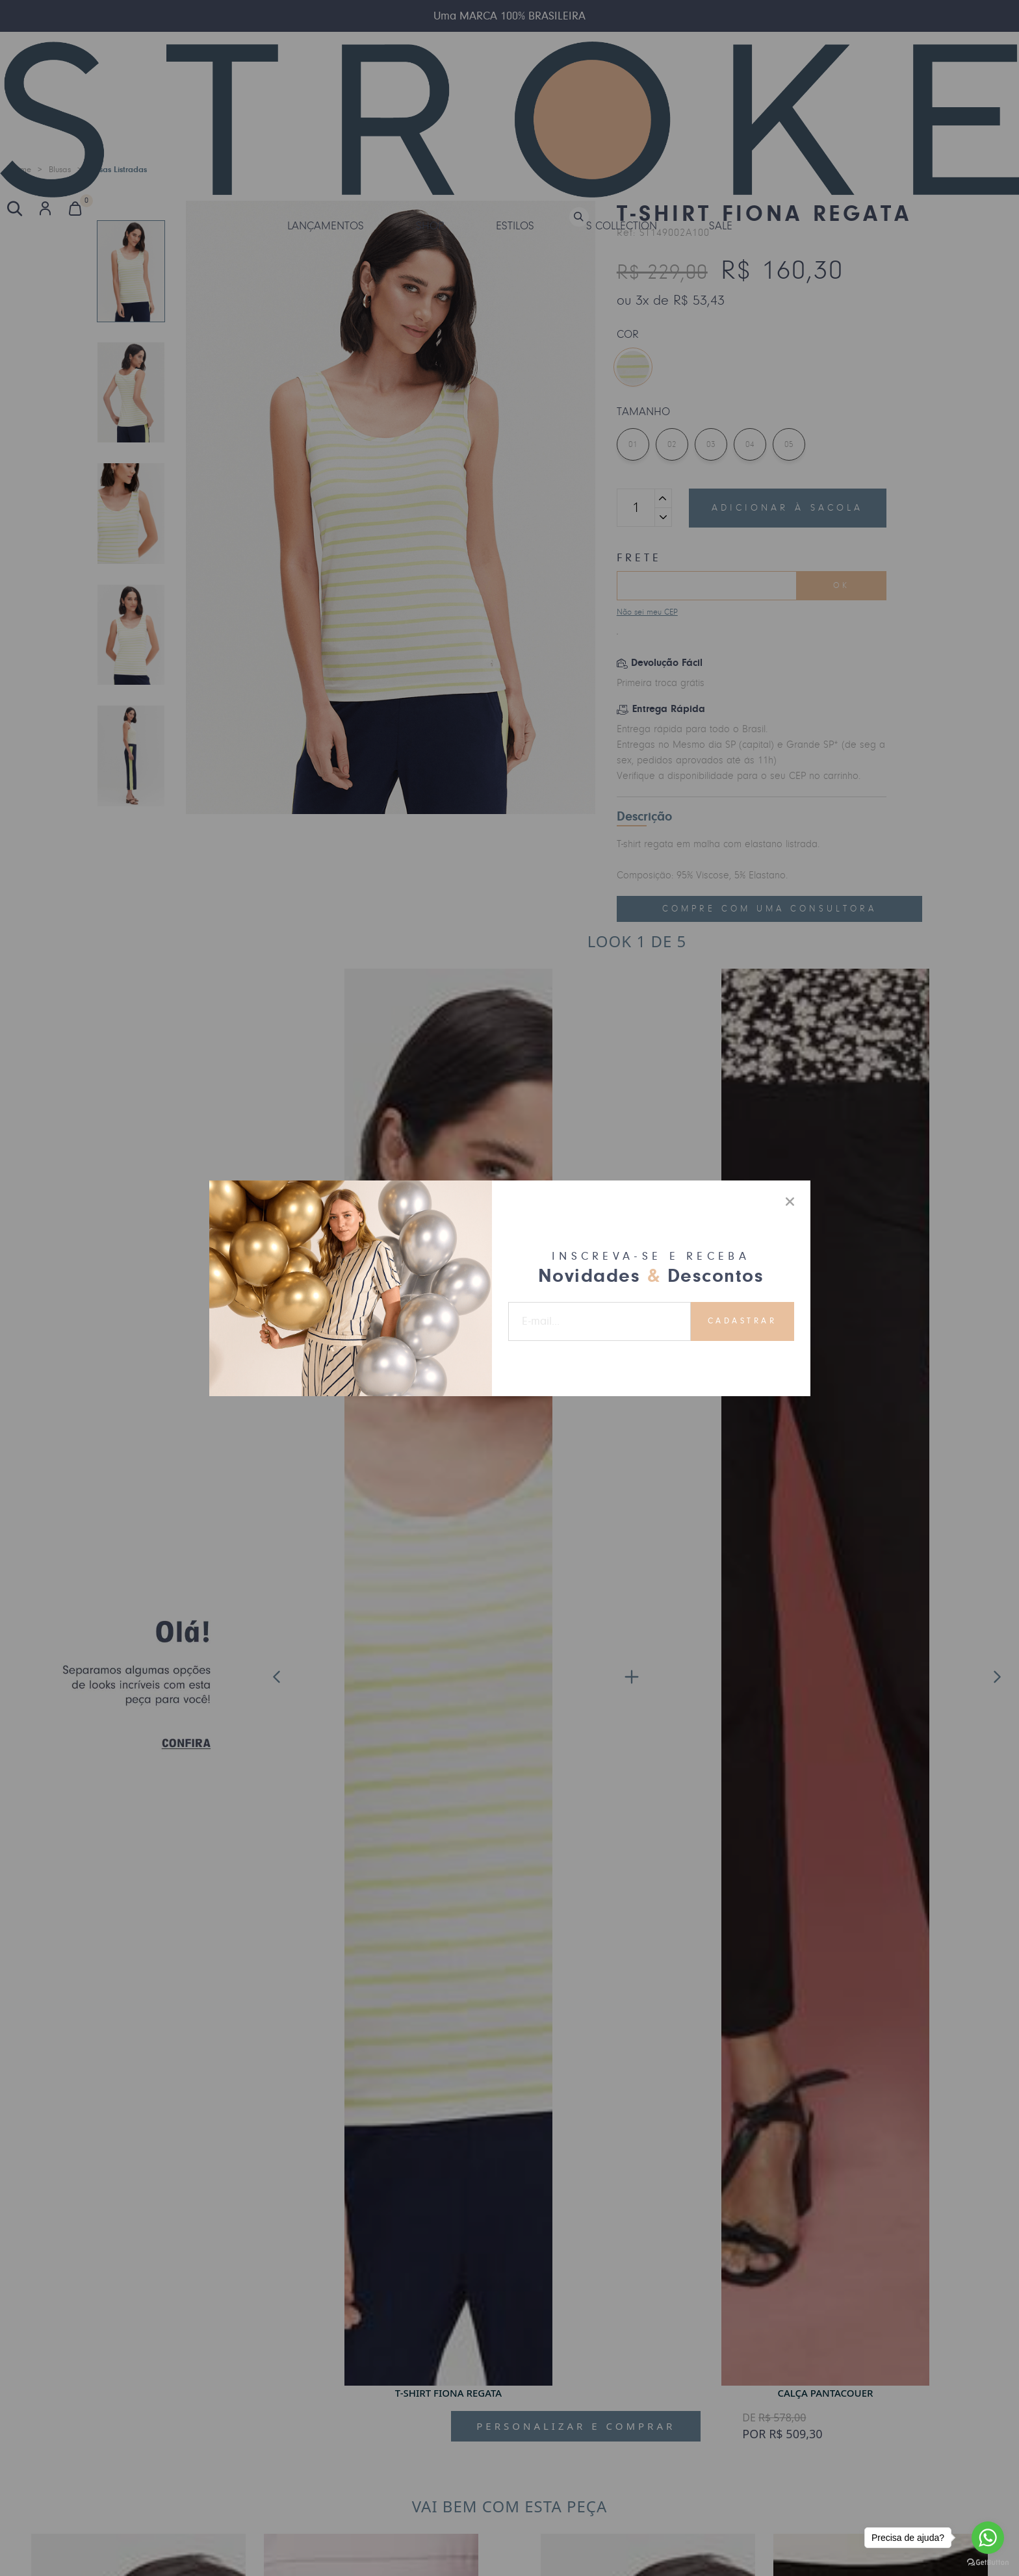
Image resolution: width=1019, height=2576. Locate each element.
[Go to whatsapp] (988, 2537)
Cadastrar (742, 1320)
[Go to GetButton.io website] (988, 2562)
